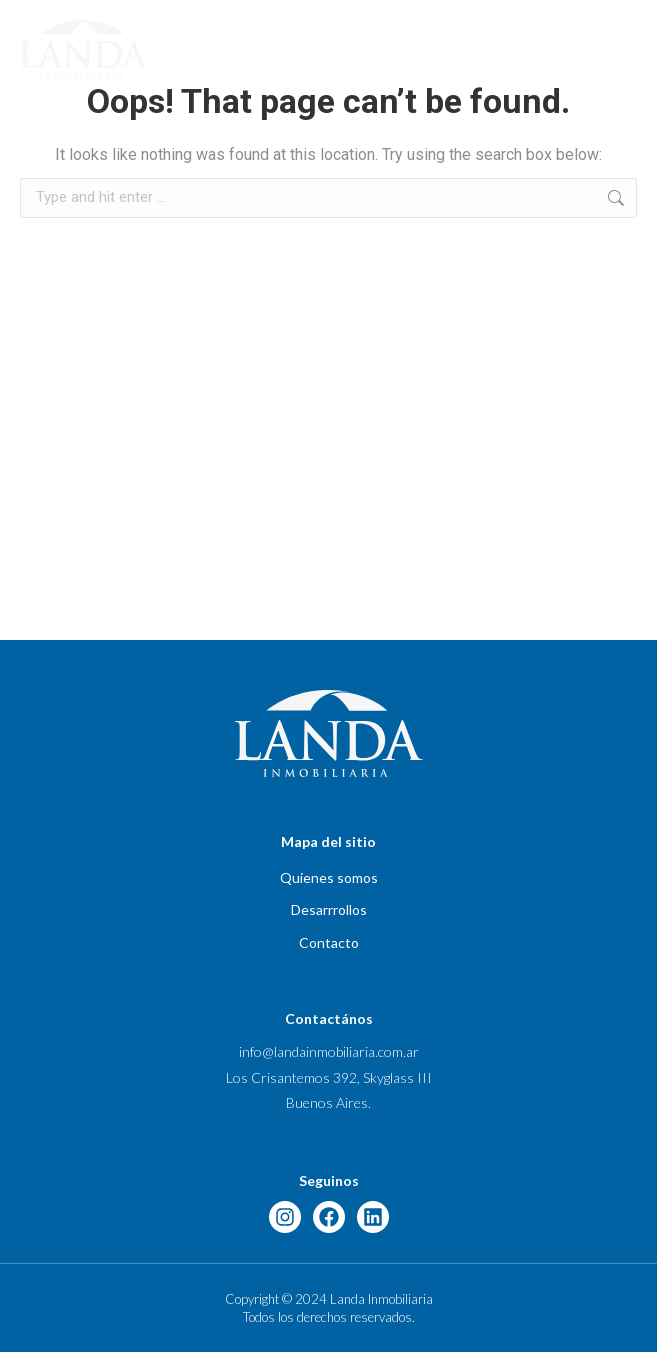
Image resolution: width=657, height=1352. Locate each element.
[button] (629, 49)
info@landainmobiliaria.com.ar (329, 1051)
